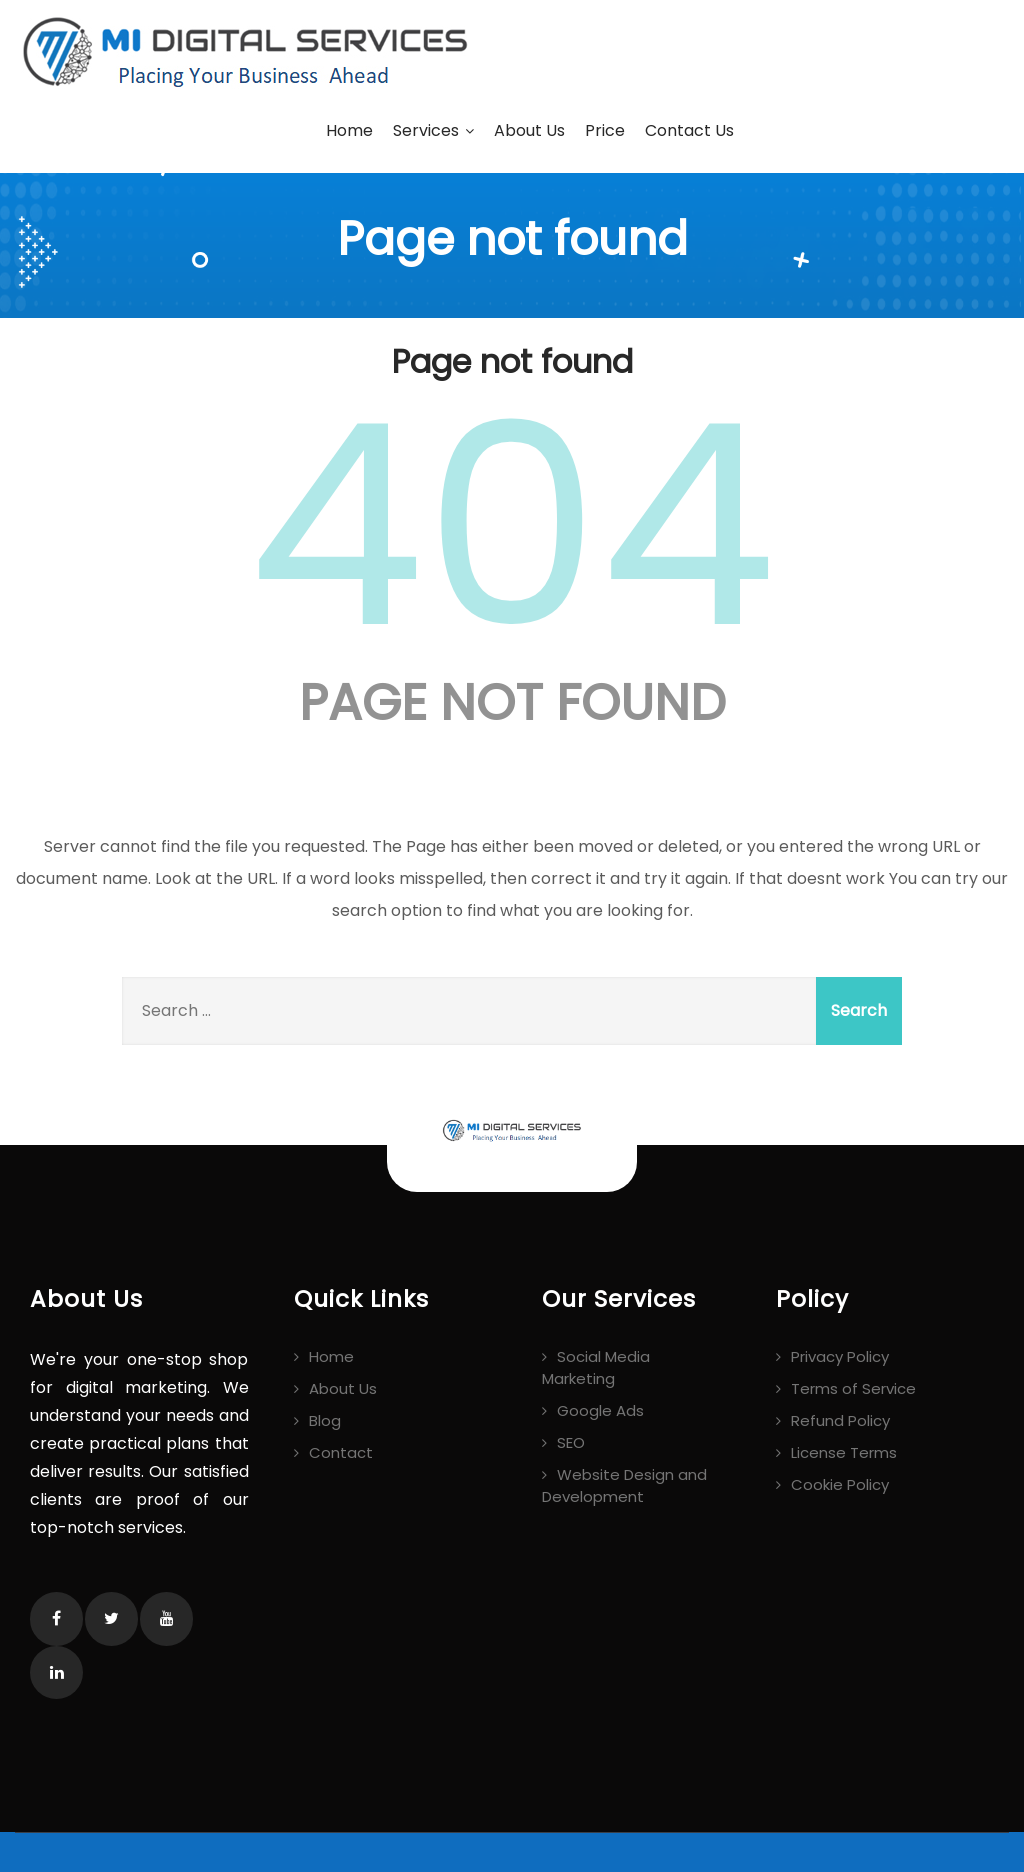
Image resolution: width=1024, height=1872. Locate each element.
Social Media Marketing (596, 1367)
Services (433, 130)
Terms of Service (853, 1388)
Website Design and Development (624, 1485)
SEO (571, 1442)
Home (349, 130)
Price (605, 130)
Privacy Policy (840, 1356)
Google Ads (600, 1410)
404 (512, 526)
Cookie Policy (840, 1484)
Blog (325, 1420)
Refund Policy (840, 1420)
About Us (529, 130)
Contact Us (689, 130)
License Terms (844, 1452)
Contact (341, 1452)
